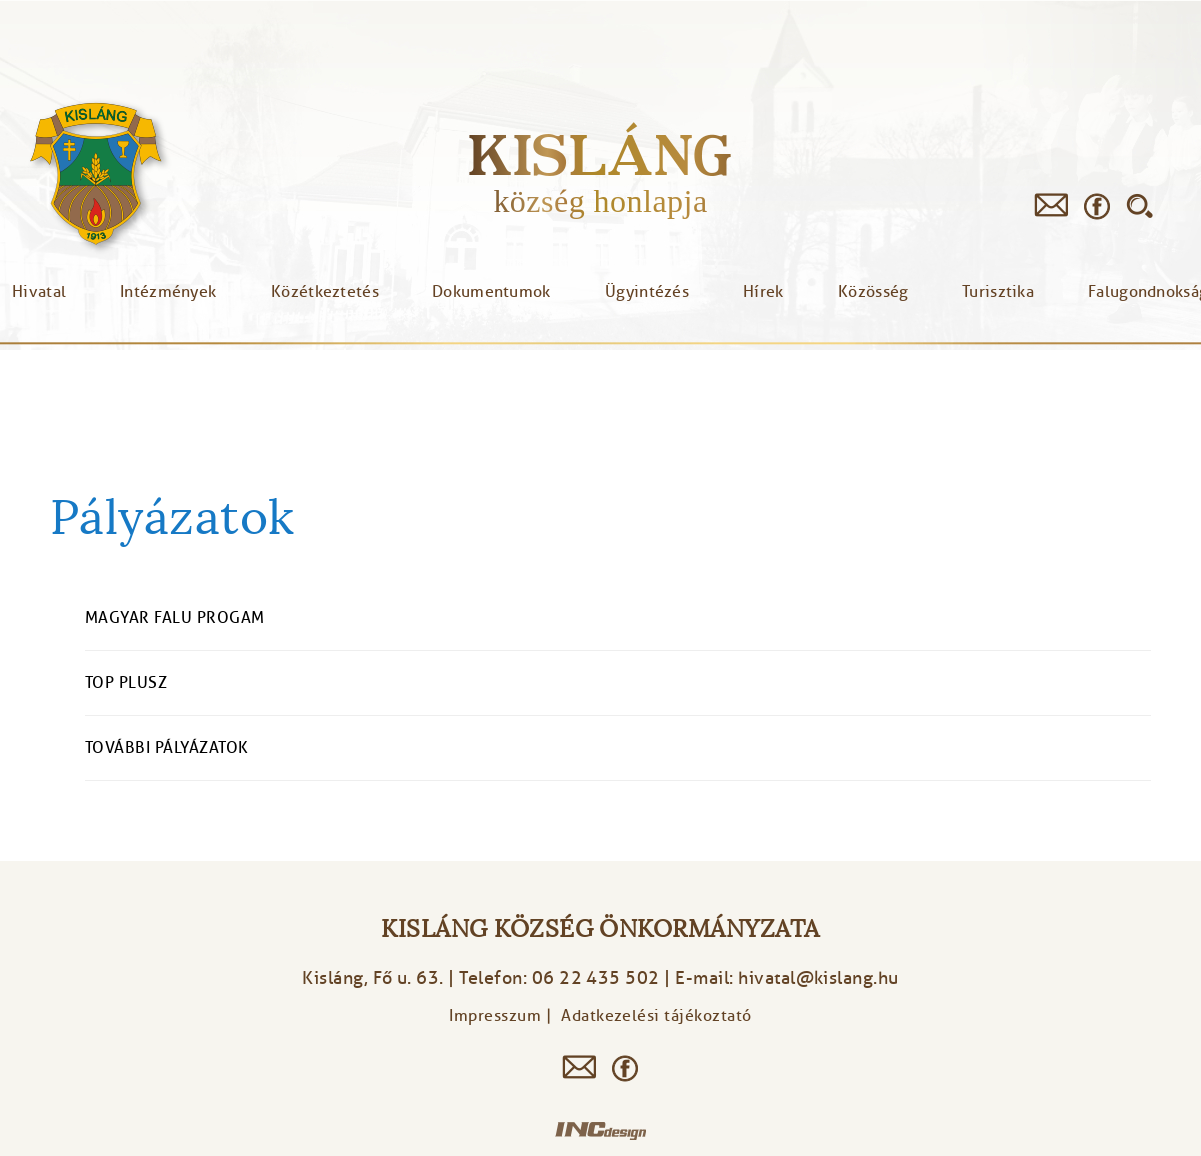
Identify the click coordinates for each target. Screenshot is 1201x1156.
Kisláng (600, 154)
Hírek (763, 292)
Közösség (873, 292)
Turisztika (998, 292)
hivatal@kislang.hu (818, 978)
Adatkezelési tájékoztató (656, 1016)
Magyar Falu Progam (175, 618)
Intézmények (168, 292)
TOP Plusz (126, 683)
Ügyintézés (647, 292)
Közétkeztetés (325, 292)
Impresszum (495, 1016)
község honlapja (600, 201)
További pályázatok (167, 748)
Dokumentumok (491, 292)
